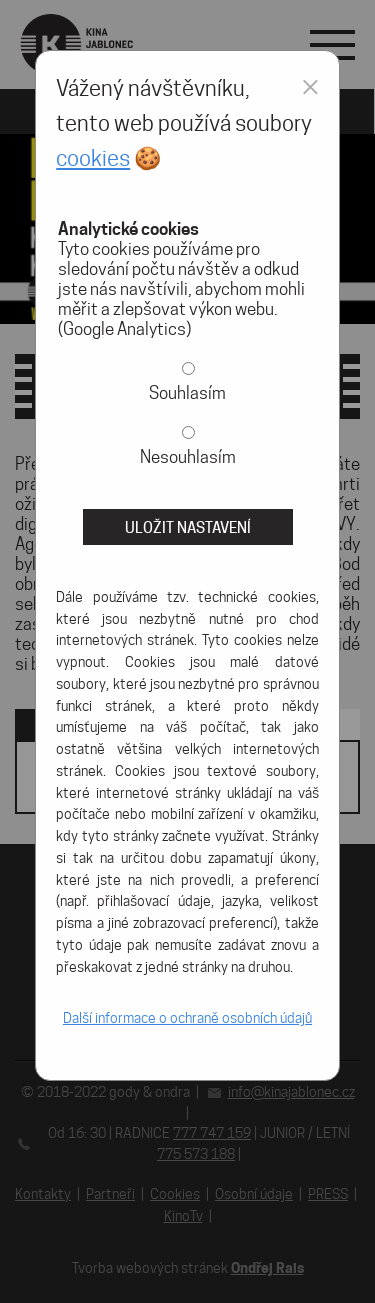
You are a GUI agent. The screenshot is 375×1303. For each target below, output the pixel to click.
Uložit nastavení (188, 527)
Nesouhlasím (188, 457)
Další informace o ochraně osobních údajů (187, 1018)
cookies (93, 158)
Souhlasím (187, 393)
